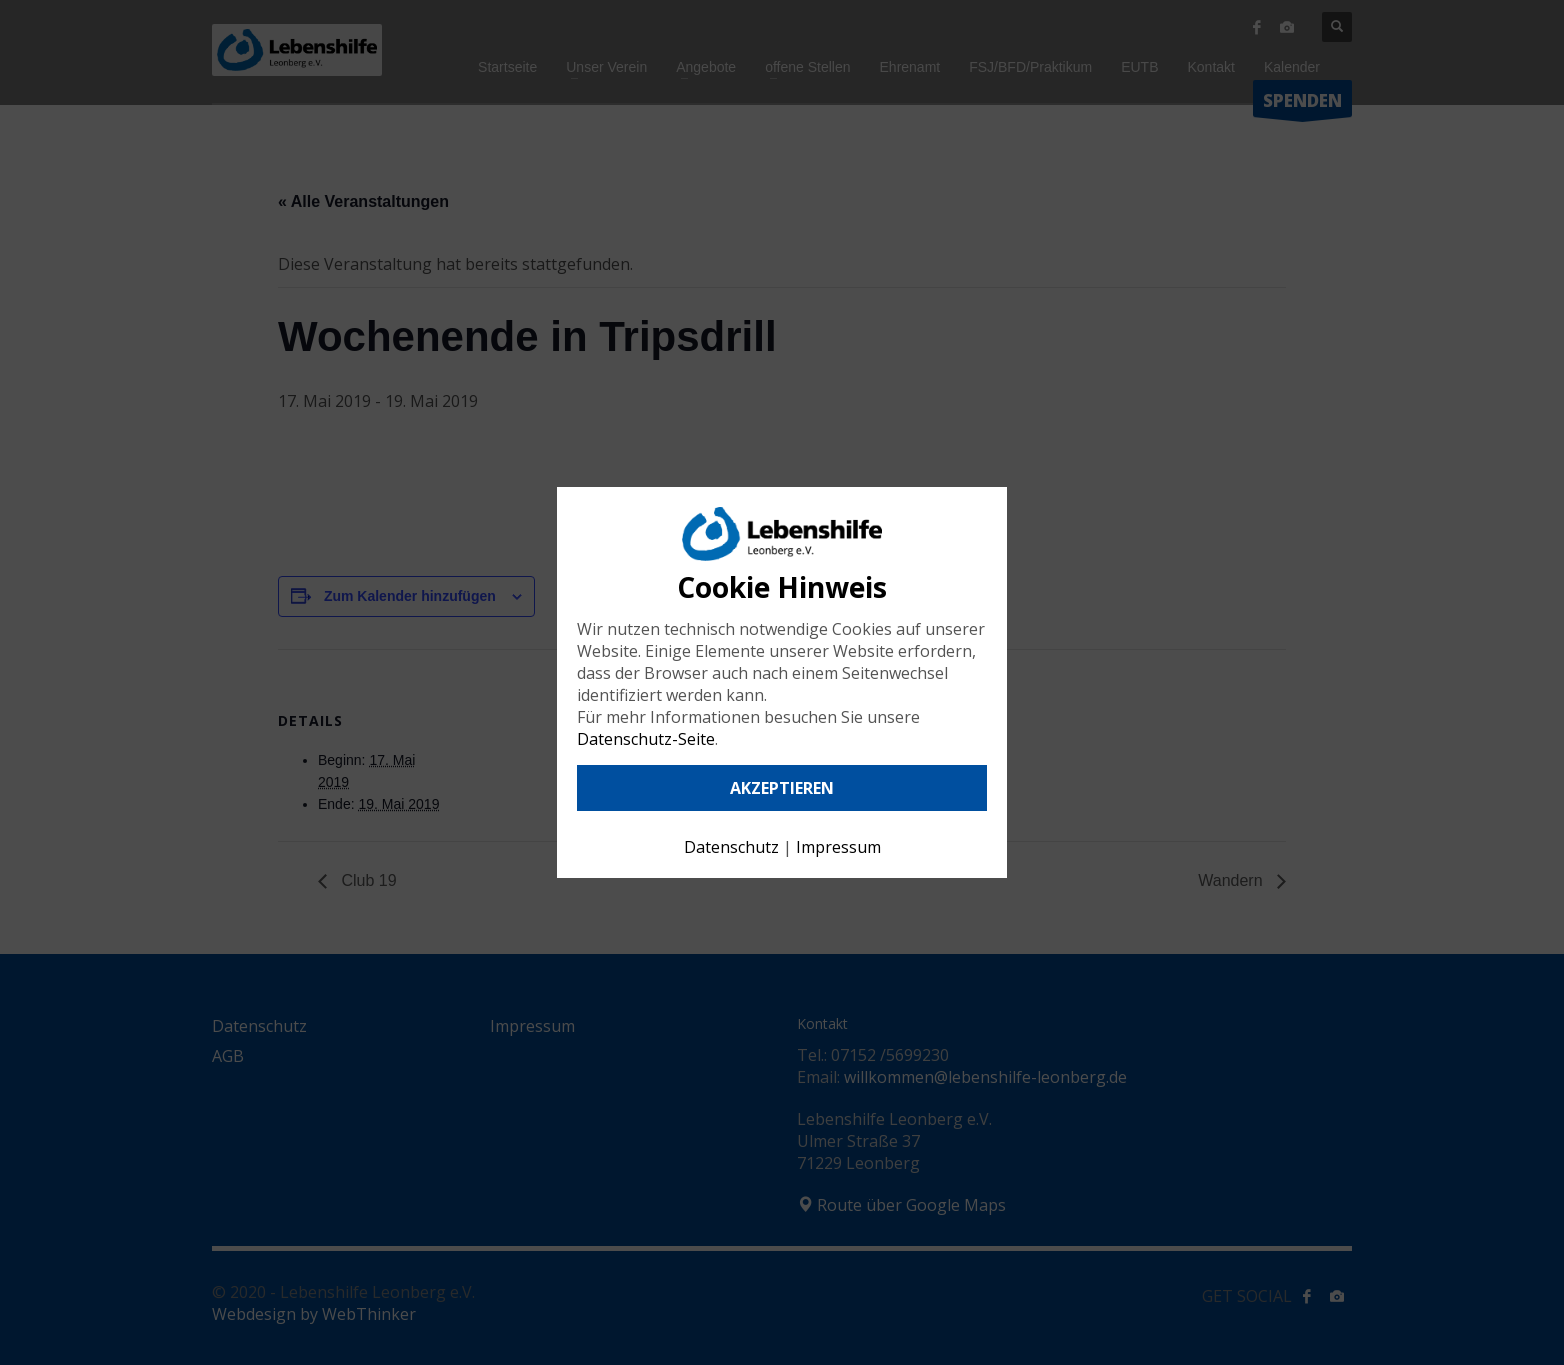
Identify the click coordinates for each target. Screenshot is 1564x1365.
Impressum (838, 847)
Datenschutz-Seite (646, 739)
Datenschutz (731, 847)
